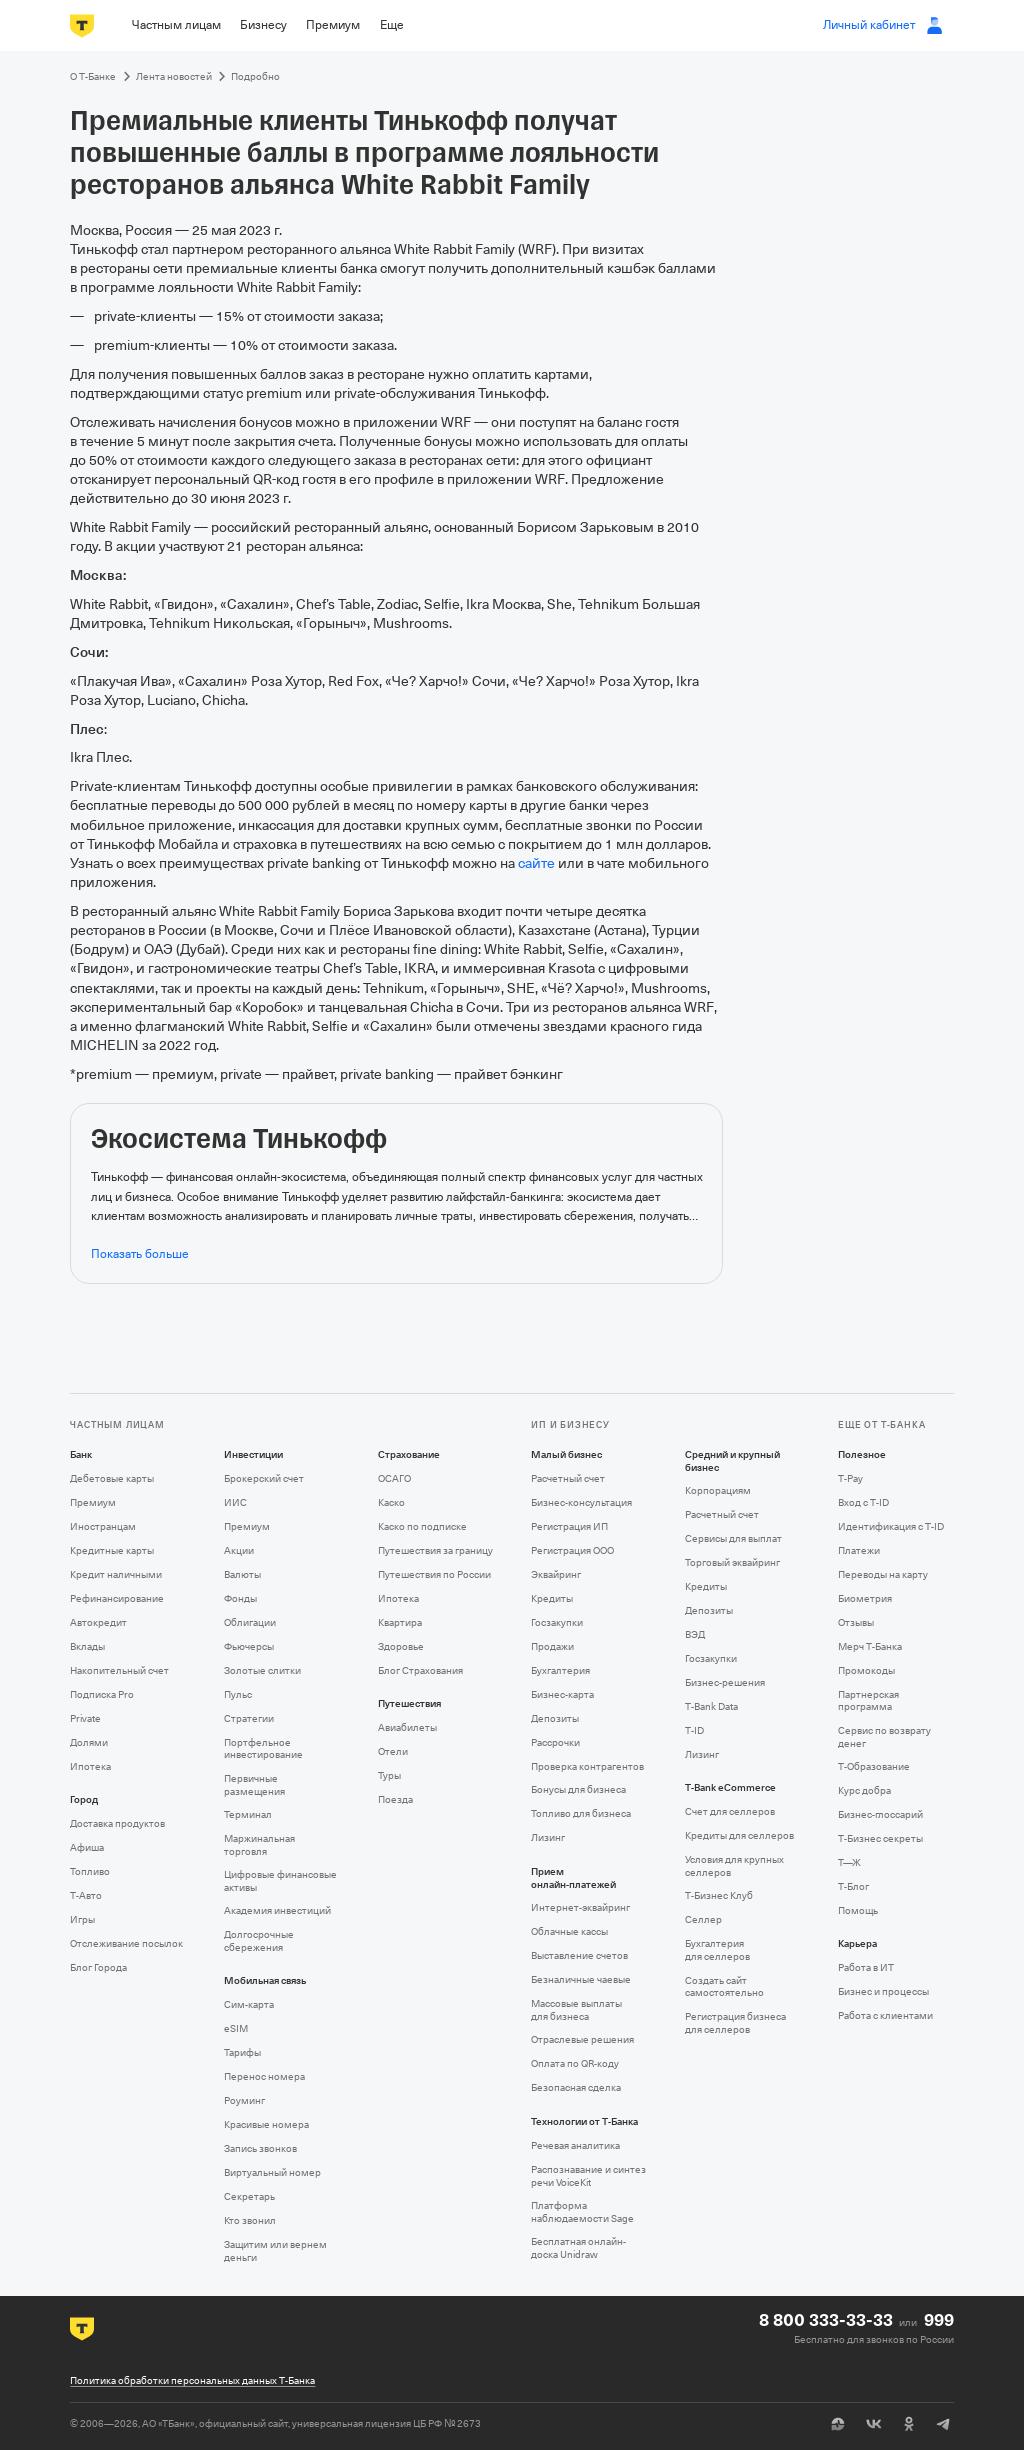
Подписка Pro (102, 1694)
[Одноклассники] (908, 2424)
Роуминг (244, 2100)
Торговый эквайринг (732, 1562)
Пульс (238, 1694)
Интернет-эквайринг (580, 1907)
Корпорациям (718, 1490)
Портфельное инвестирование (263, 1749)
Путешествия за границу (435, 1550)
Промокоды (866, 1670)
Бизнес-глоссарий (880, 1814)
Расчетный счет (568, 1478)
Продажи (552, 1646)
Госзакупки (557, 1622)
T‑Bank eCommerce (730, 1788)
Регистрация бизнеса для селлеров (735, 2023)
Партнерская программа (868, 1701)
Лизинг (548, 1837)
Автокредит (98, 1622)
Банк (81, 1455)
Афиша (87, 1847)
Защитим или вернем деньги (275, 2251)
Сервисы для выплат (733, 1538)
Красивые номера (266, 2124)
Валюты (242, 1574)
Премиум (93, 1502)
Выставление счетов (579, 1955)
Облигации (250, 1622)
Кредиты (552, 1598)
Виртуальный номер (272, 2172)
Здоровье (401, 1646)
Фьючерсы (249, 1646)
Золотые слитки (262, 1670)
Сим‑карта (249, 2004)
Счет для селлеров (730, 1811)
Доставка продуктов (117, 1823)
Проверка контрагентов (587, 1766)
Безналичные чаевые (581, 1979)
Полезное (862, 1455)
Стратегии (249, 1718)
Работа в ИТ (866, 1967)
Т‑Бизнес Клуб (719, 1895)
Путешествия (409, 1704)
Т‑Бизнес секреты (880, 1838)
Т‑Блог (853, 1886)
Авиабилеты (407, 1727)
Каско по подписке (422, 1526)
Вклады (87, 1646)
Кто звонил (250, 2220)
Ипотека (90, 1766)
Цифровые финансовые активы (280, 1881)
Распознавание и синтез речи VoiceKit (588, 2176)
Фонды (240, 1598)
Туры (389, 1775)
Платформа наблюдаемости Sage (582, 2212)
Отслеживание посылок (126, 1943)
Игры (82, 1919)
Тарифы (242, 2052)
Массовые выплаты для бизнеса (576, 2010)
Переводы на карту (883, 1574)
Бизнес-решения (725, 1682)
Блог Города (98, 1967)
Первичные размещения (254, 1785)
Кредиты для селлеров (739, 1835)
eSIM (236, 2028)
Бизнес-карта (562, 1694)
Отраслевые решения (582, 2039)
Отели (393, 1751)
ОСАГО (394, 1478)
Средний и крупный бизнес (732, 1461)
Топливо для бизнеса (581, 1813)
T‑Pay (850, 1478)
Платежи (859, 1550)
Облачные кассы (569, 1931)
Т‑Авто (86, 1895)
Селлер (703, 1919)
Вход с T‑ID (863, 1502)
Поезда (395, 1799)
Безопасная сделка (576, 2087)
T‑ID (694, 1730)
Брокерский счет (264, 1478)
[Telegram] (943, 2424)
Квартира (400, 1622)
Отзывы (856, 1622)
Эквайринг (556, 1574)
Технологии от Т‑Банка (584, 2122)
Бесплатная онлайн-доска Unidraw (578, 2248)
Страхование (409, 1455)
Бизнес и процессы (883, 1991)
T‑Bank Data (711, 1706)
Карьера (857, 1944)
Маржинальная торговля (259, 1845)
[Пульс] (838, 2424)
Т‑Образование (874, 1766)
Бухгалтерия (560, 1670)
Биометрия (865, 1598)
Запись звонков (260, 2148)
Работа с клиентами (885, 2015)
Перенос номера (264, 2076)
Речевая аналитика (575, 2145)
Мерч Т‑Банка (870, 1646)
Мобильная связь (265, 1981)
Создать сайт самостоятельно (724, 1987)
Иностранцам (103, 1526)
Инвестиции (253, 1455)
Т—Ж (849, 1862)
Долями (89, 1742)
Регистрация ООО (572, 1550)
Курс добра (864, 1790)
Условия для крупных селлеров (734, 1866)
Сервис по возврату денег (884, 1737)
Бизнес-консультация (581, 1502)
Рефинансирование (117, 1598)
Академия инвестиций (277, 1910)
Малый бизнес (566, 1455)
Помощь (858, 1910)
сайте (536, 863)
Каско (391, 1502)
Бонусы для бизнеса (578, 1789)
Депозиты (555, 1718)
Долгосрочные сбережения (259, 1941)
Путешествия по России (434, 1574)
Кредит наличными (116, 1574)
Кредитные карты (112, 1550)
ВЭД (695, 1634)
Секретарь (249, 2196)
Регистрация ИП (569, 1526)
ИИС (235, 1502)
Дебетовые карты (112, 1478)
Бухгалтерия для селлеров (717, 1950)
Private (85, 1718)
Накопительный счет (119, 1670)
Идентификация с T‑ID (891, 1526)
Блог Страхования (420, 1670)
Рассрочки (555, 1742)
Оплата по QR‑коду (575, 2063)
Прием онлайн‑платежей (573, 1878)
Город (84, 1800)
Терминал (248, 1814)
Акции (239, 1550)
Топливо (90, 1871)
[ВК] (873, 2424)
